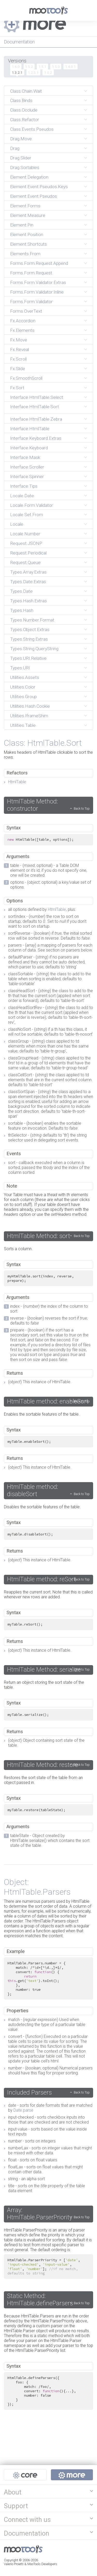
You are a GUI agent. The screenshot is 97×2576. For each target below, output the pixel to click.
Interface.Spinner (27, 476)
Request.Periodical (28, 552)
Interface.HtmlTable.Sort (34, 406)
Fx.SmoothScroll (26, 378)
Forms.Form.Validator (31, 301)
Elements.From (25, 253)
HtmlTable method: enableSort (47, 1401)
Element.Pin (21, 225)
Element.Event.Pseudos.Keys (39, 186)
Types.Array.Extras (28, 572)
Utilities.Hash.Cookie (30, 706)
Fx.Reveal (19, 349)
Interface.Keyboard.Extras (35, 438)
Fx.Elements (22, 330)
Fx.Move (18, 339)
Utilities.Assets (24, 677)
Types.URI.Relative (28, 658)
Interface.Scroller (27, 467)
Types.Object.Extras (29, 629)
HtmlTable (17, 781)
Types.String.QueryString (34, 648)
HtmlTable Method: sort (38, 1236)
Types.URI (20, 667)
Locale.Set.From (26, 514)
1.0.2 (48, 72)
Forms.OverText (26, 311)
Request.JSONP (26, 543)
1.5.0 (56, 66)
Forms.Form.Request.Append (39, 263)
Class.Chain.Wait (26, 91)
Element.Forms (25, 205)
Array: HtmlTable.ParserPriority (39, 2213)
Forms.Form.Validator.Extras (38, 282)
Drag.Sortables (24, 167)
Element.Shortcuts (28, 244)
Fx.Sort (17, 387)
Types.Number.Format (32, 620)
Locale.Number (25, 533)
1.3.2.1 (17, 72)
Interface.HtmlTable (29, 428)
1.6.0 (16, 66)
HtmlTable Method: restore (42, 1764)
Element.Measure (27, 215)
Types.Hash (21, 610)
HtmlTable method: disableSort (32, 1490)
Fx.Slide (17, 368)
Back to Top (82, 808)
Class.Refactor (24, 119)
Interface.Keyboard (29, 447)
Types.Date (21, 591)
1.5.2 (29, 66)
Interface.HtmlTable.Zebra (36, 419)
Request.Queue (25, 562)
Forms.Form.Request (31, 272)
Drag (14, 148)
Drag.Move (21, 138)
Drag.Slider (20, 157)
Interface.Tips (24, 486)
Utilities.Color (22, 687)
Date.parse (23, 2110)
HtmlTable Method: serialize (44, 1669)
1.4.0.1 (70, 66)
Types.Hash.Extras (28, 600)
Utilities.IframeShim (29, 715)
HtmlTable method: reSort (41, 1579)
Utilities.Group (23, 696)
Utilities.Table (23, 725)
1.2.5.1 (33, 72)
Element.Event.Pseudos (33, 196)
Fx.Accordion (22, 320)
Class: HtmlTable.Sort (43, 743)
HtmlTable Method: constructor (32, 805)
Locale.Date (22, 495)
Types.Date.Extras (28, 581)
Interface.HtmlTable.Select (36, 397)
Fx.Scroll (18, 359)
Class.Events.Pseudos (32, 129)
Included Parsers (29, 2092)
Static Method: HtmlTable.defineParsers (40, 2299)
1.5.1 (42, 66)
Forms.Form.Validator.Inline (37, 292)
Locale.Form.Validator (31, 505)
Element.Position (26, 234)
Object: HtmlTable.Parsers (37, 1887)
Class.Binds (21, 100)
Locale (16, 524)
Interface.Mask (25, 457)
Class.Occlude (24, 110)
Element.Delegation (29, 177)
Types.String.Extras (29, 639)
